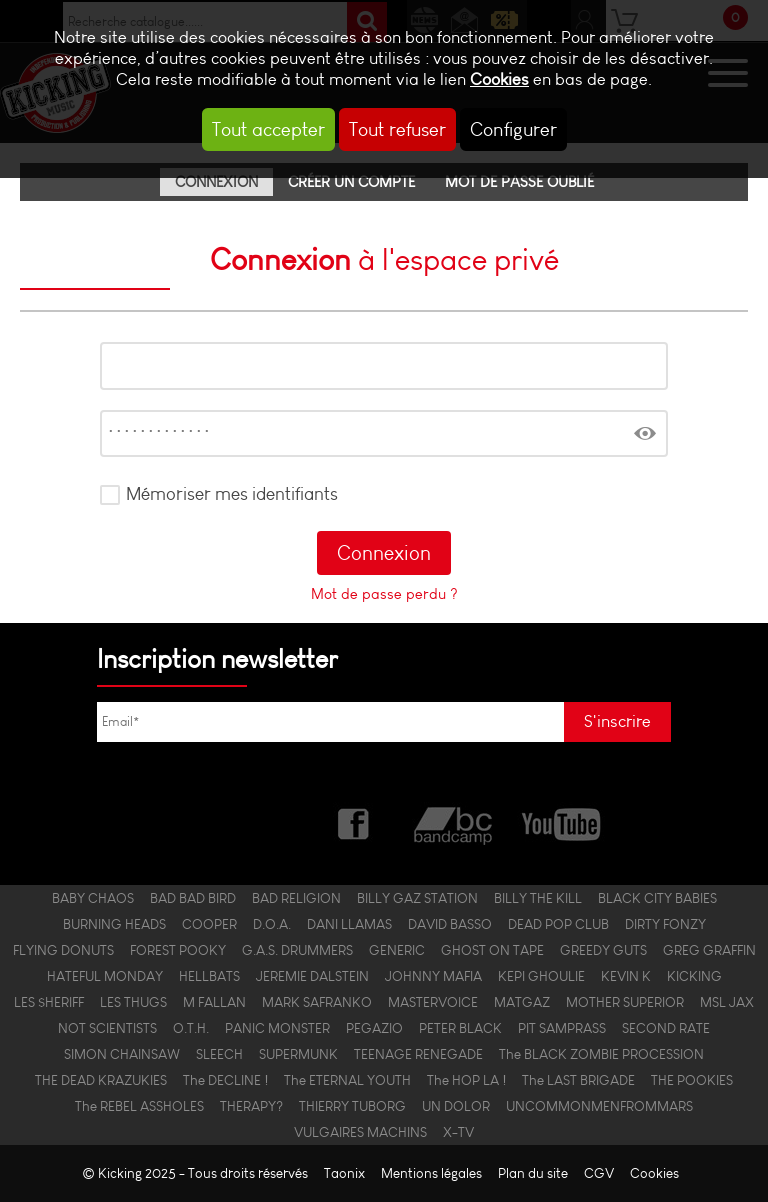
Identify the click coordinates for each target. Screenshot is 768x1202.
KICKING (694, 976)
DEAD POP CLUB (558, 924)
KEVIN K (626, 976)
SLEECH (219, 1054)
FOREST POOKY (178, 950)
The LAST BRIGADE (578, 1080)
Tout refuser (397, 129)
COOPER (209, 924)
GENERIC (397, 950)
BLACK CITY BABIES (657, 898)
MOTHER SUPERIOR (625, 1002)
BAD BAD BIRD (193, 898)
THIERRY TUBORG (352, 1106)
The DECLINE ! (225, 1080)
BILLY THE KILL (538, 898)
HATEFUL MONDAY (105, 976)
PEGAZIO (374, 1028)
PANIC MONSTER (277, 1028)
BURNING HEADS (114, 924)
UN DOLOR (456, 1106)
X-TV (458, 1132)
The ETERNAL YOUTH (347, 1080)
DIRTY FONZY (665, 924)
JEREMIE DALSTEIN (312, 976)
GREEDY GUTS (603, 950)
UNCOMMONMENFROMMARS (599, 1106)
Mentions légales (431, 1173)
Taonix (344, 1173)
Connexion (216, 182)
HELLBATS (209, 976)
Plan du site (533, 1173)
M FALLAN (214, 1002)
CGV (599, 1173)
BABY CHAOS (93, 898)
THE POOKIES (692, 1080)
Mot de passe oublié (519, 182)
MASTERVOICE (433, 1002)
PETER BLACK (460, 1028)
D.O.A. (272, 924)
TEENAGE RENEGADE (418, 1054)
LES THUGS (133, 1002)
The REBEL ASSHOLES (139, 1106)
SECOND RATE (666, 1028)
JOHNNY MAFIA (433, 976)
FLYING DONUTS (63, 950)
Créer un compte (351, 182)
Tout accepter (268, 129)
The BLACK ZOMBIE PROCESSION (601, 1054)
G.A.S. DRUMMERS (297, 950)
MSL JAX (727, 1002)
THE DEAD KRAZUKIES (101, 1080)
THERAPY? (251, 1106)
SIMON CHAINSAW (122, 1054)
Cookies (499, 79)
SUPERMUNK (298, 1054)
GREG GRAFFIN (709, 950)
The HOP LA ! (466, 1080)
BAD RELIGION (296, 898)
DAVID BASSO (450, 924)
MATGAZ (522, 1002)
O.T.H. (191, 1028)
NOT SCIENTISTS (107, 1028)
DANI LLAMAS (349, 924)
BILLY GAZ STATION (417, 898)
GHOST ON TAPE (492, 950)
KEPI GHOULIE (541, 976)
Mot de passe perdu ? (384, 594)
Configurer (513, 129)
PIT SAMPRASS (562, 1028)
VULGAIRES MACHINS (360, 1132)
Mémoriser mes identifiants (232, 494)
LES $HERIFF (49, 1002)
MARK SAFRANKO (317, 1002)
